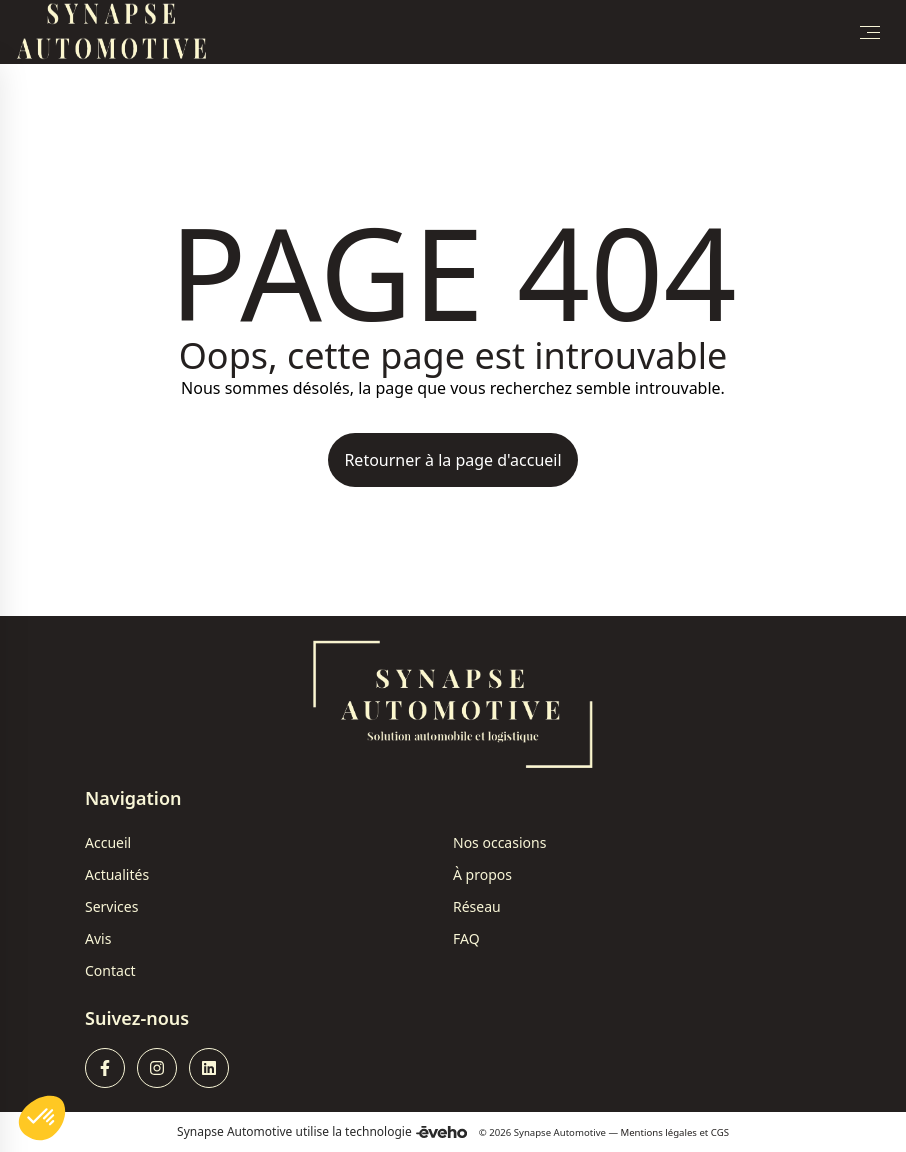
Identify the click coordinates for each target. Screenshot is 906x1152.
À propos (482, 874)
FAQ (466, 938)
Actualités (117, 874)
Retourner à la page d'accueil (452, 460)
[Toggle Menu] (870, 32)
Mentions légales (659, 1132)
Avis (98, 938)
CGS (720, 1132)
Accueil (108, 842)
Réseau (477, 906)
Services (111, 906)
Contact (110, 970)
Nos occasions (499, 842)
